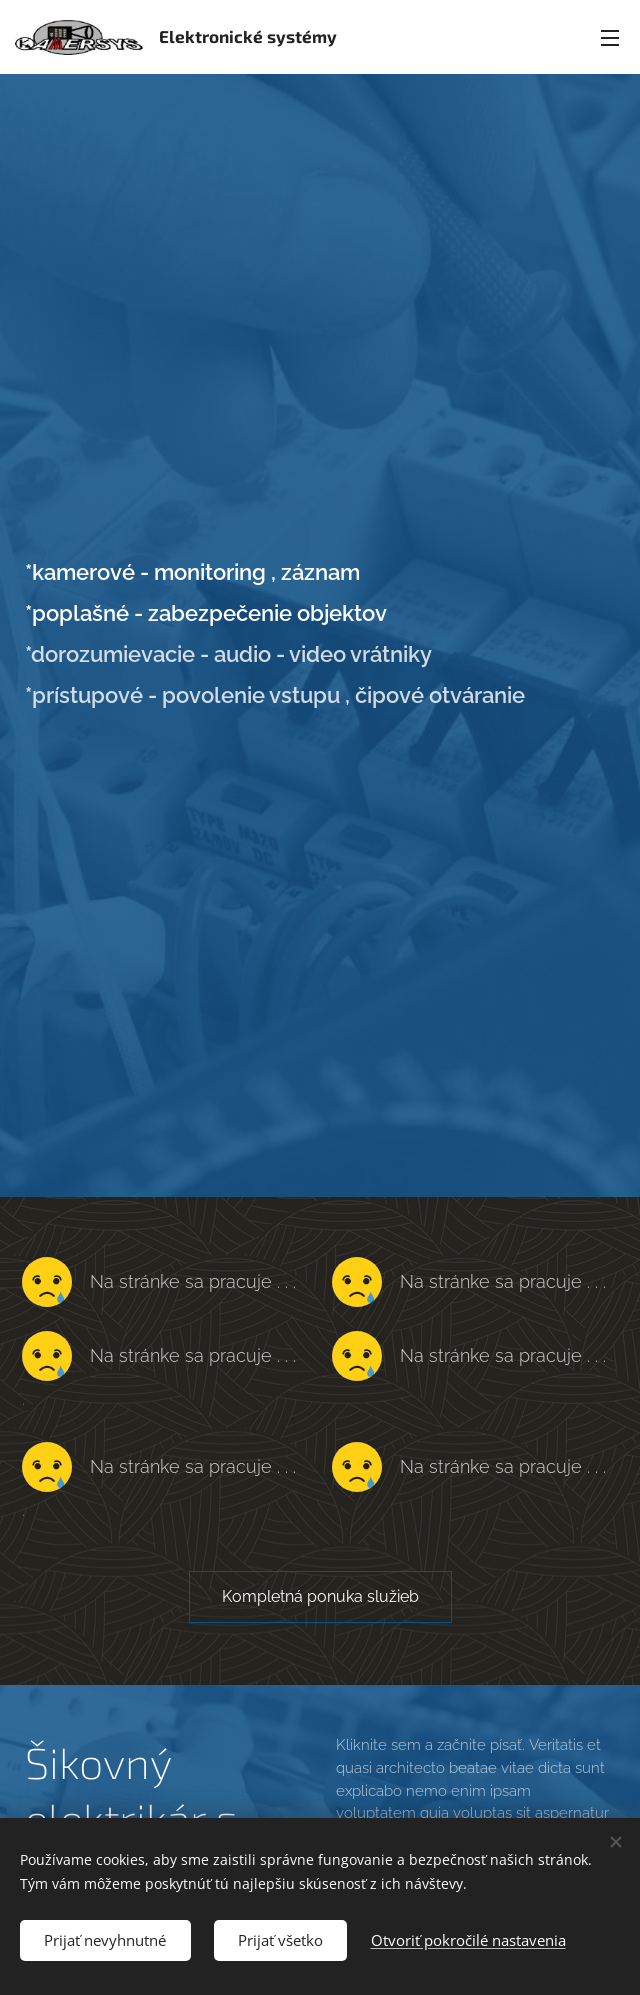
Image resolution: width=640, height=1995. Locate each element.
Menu (610, 38)
